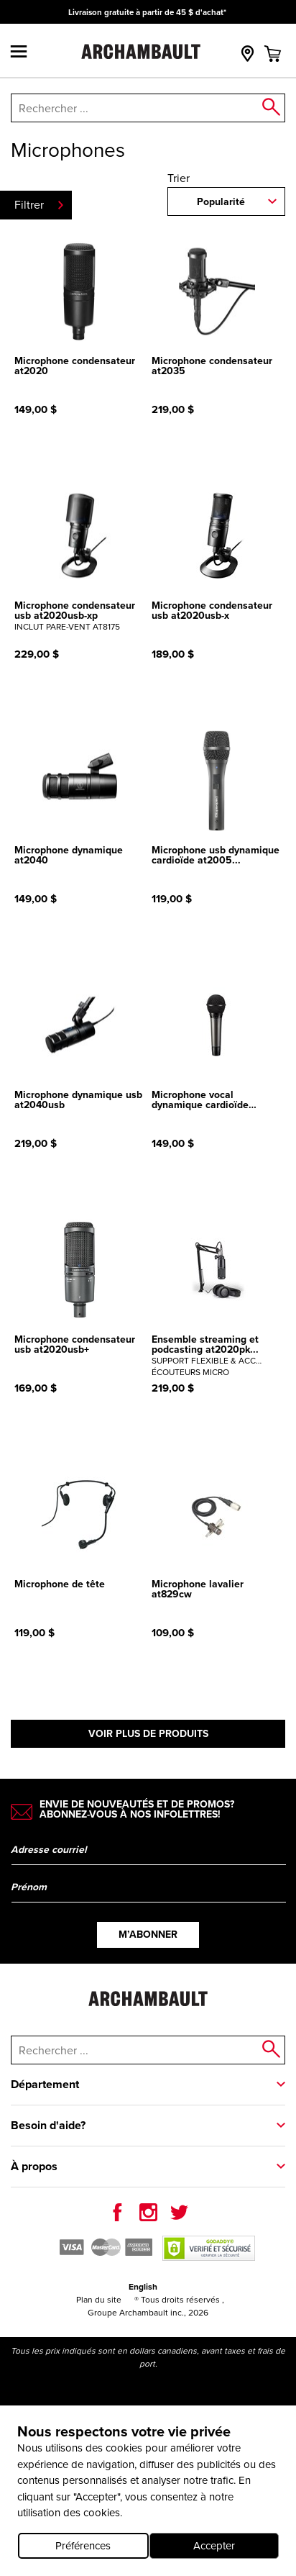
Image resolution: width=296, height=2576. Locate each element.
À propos (34, 2166)
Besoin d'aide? (48, 2125)
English (143, 2286)
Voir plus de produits (148, 1733)
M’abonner (148, 1934)
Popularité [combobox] (221, 201)
